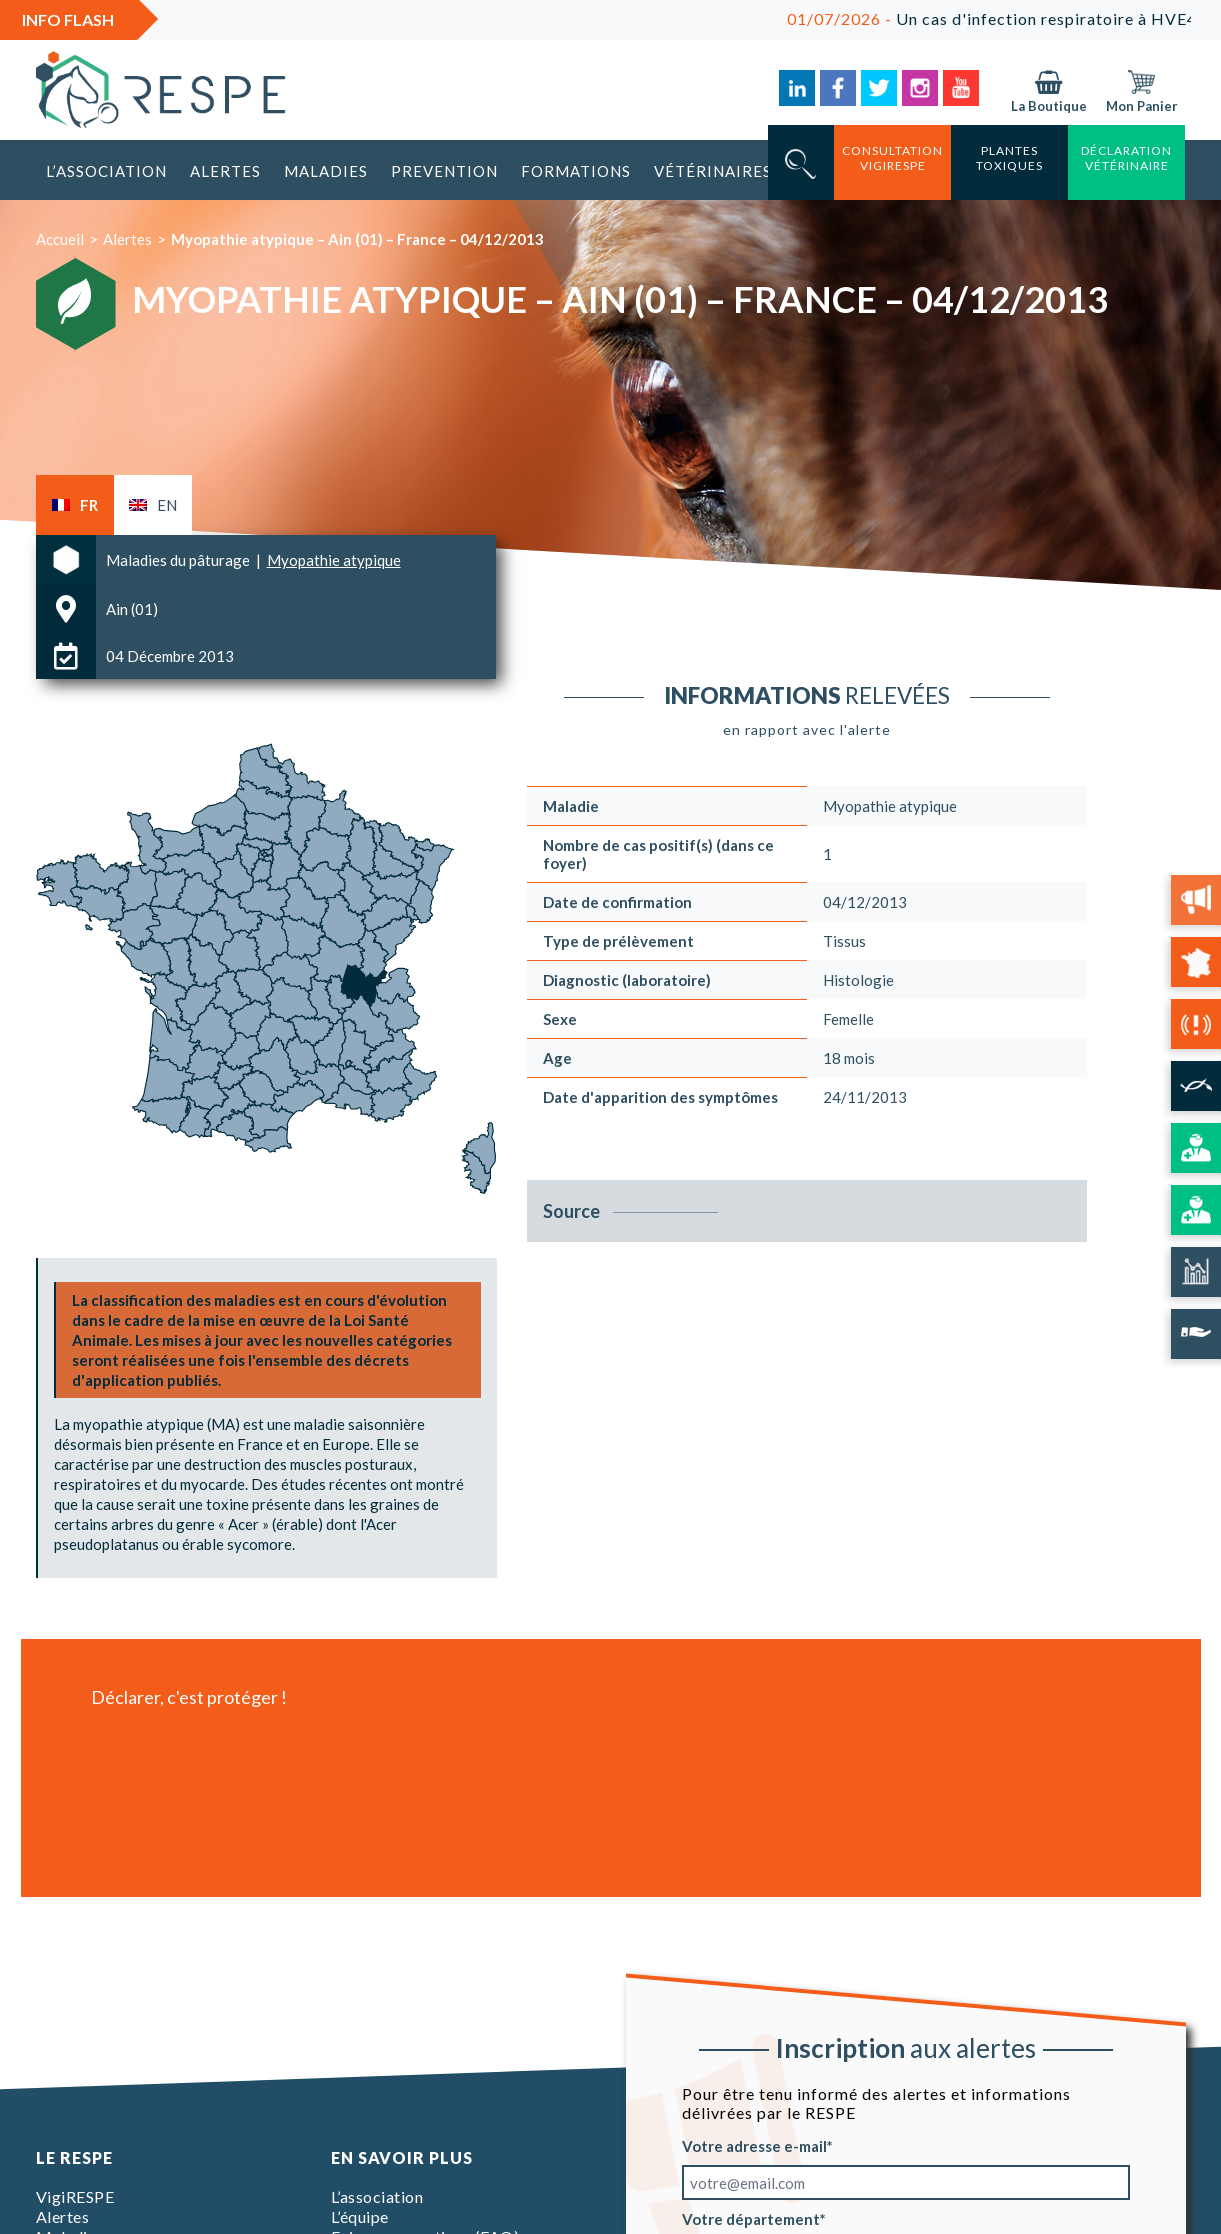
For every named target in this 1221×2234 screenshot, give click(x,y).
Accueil (60, 239)
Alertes (225, 171)
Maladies (326, 171)
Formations (576, 171)
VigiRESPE (75, 2196)
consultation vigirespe (892, 158)
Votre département (751, 2219)
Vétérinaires (713, 171)
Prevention (444, 171)
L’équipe (360, 2216)
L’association (106, 171)
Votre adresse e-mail (754, 2146)
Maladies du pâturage (179, 560)
